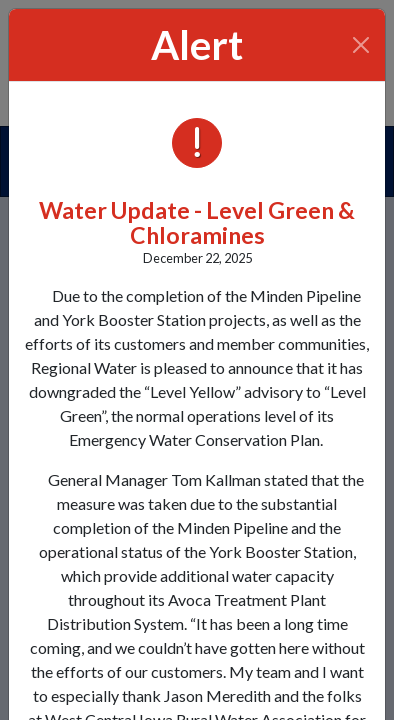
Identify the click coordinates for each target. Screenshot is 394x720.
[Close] (361, 45)
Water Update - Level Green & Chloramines (197, 222)
